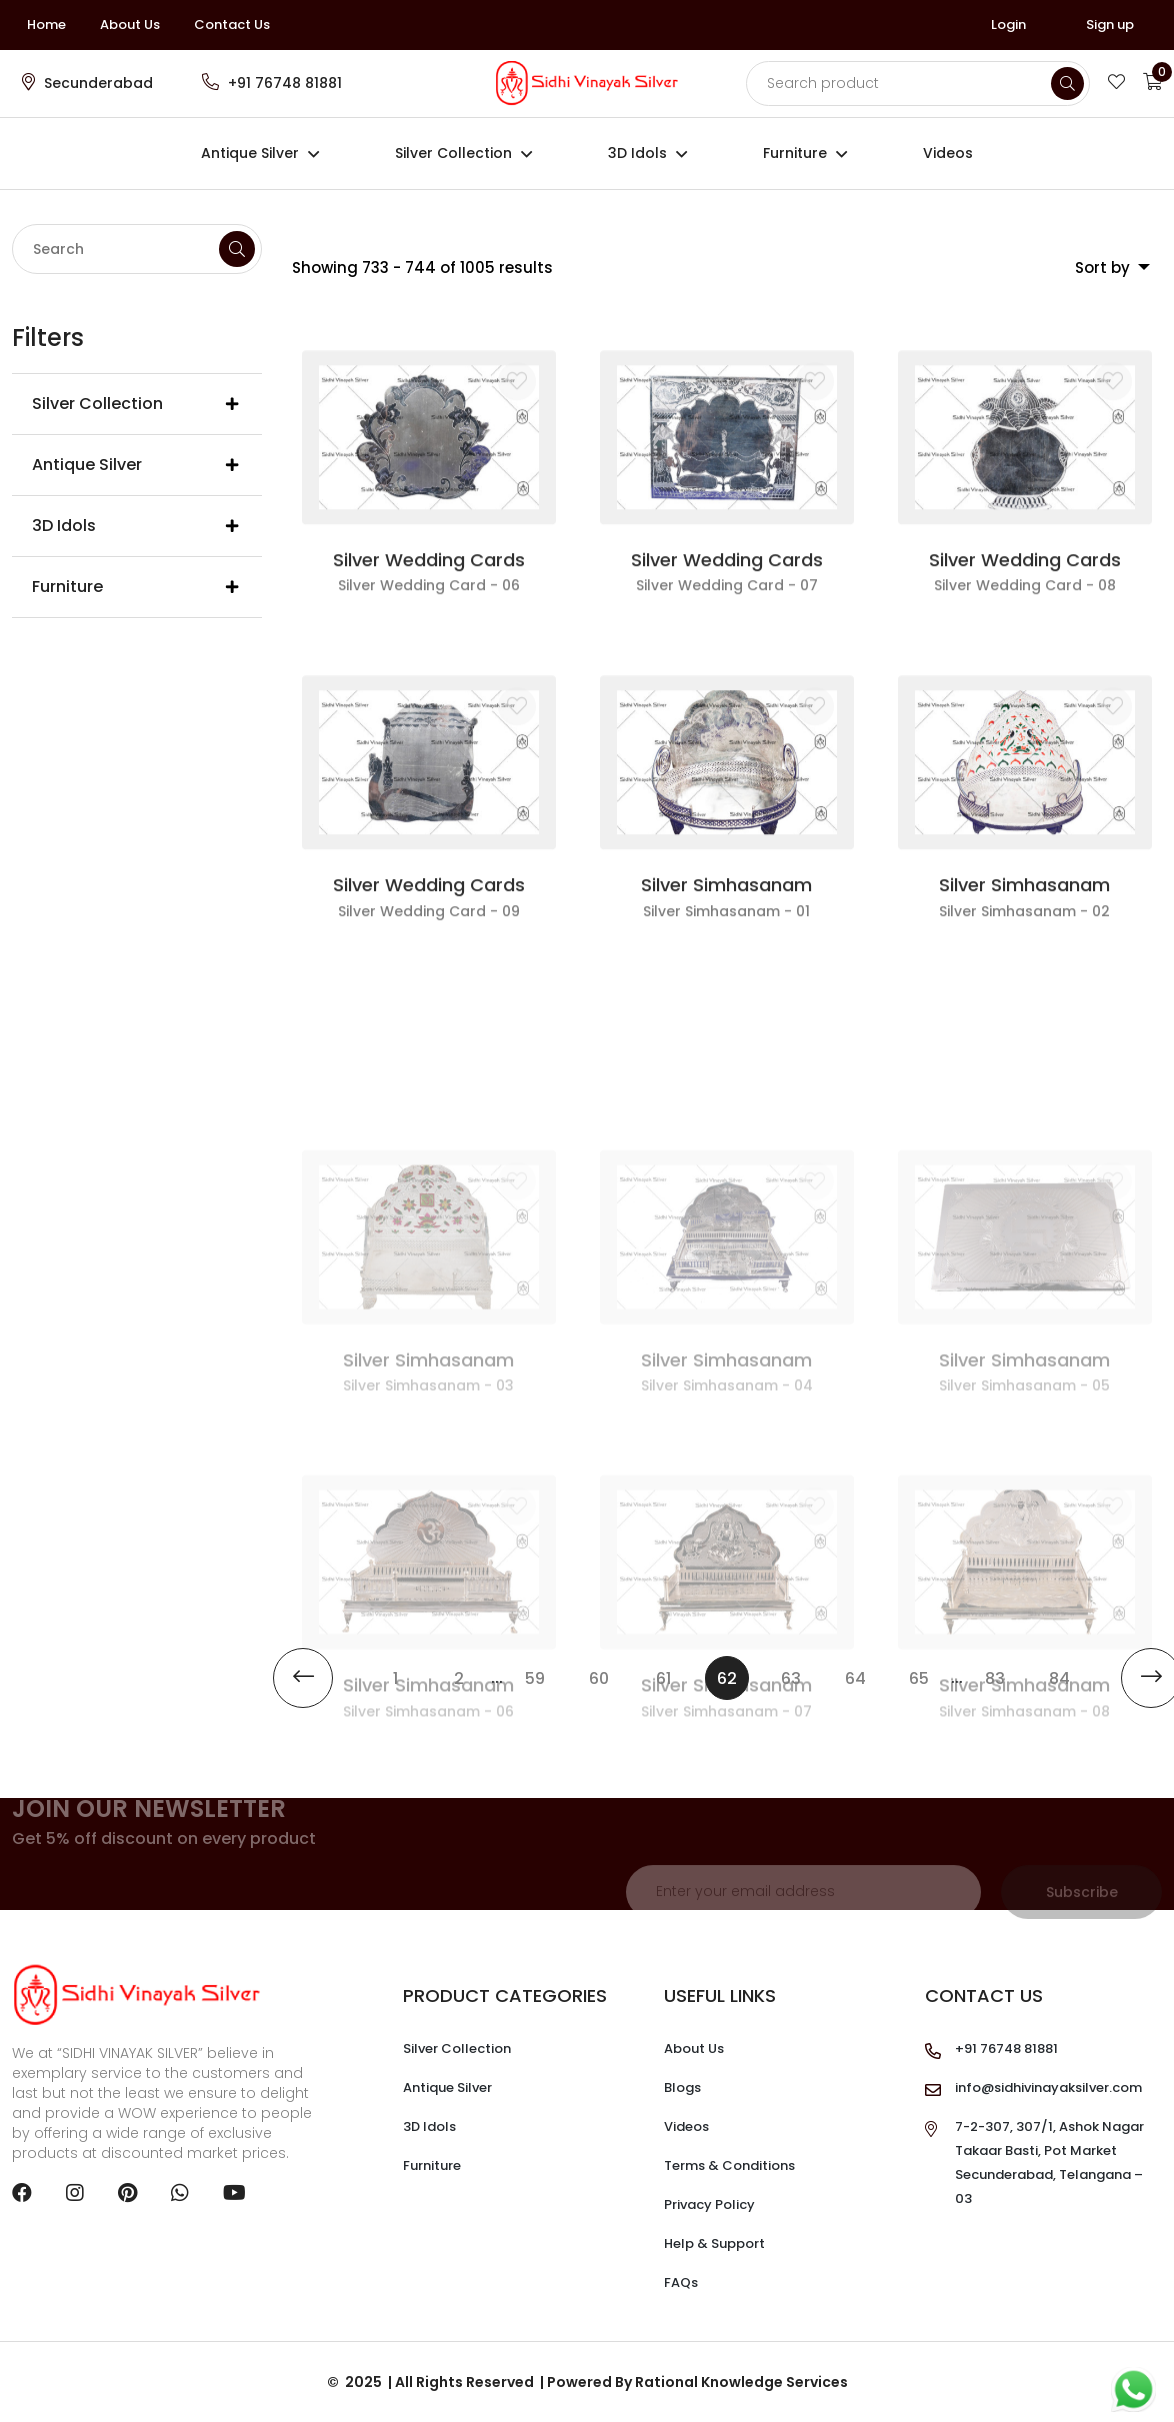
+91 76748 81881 (285, 83)
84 (1059, 1678)
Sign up (1110, 24)
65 (919, 1678)
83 (995, 1678)
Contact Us (232, 24)
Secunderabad (98, 83)
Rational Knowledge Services (741, 2382)
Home (46, 24)
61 (663, 1678)
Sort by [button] (1104, 267)
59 (535, 1678)
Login (1008, 24)
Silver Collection (453, 153)
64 (855, 1678)
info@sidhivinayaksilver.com (1048, 2087)
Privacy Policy (709, 2204)
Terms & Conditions (729, 2165)
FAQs (681, 2282)
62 (733, 1673)
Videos (948, 153)
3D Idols (637, 153)
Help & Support (714, 2243)
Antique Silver (250, 153)
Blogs (682, 2087)
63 (791, 1678)
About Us (130, 24)
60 (599, 1678)
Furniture (795, 153)
